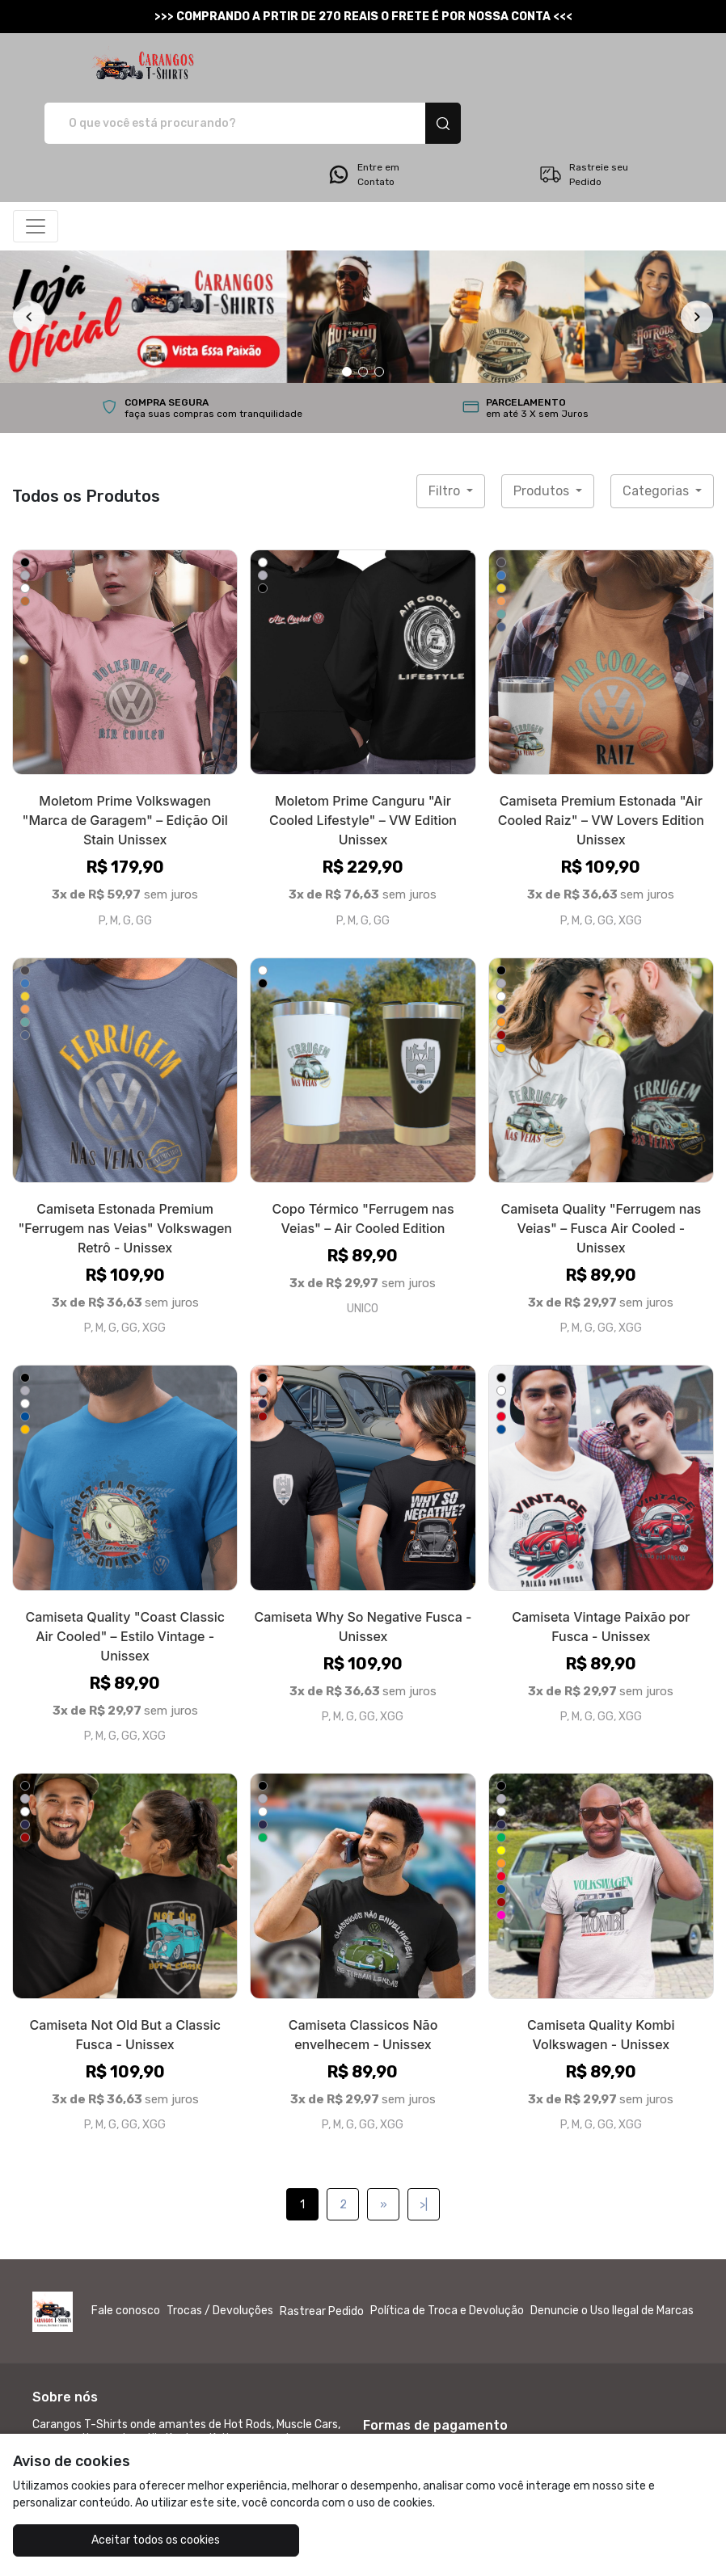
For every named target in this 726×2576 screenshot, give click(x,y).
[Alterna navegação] (35, 170)
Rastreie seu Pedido (583, 118)
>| (424, 2148)
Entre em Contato (363, 118)
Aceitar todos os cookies (129, 2540)
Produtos (542, 434)
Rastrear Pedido (322, 2255)
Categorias (657, 434)
